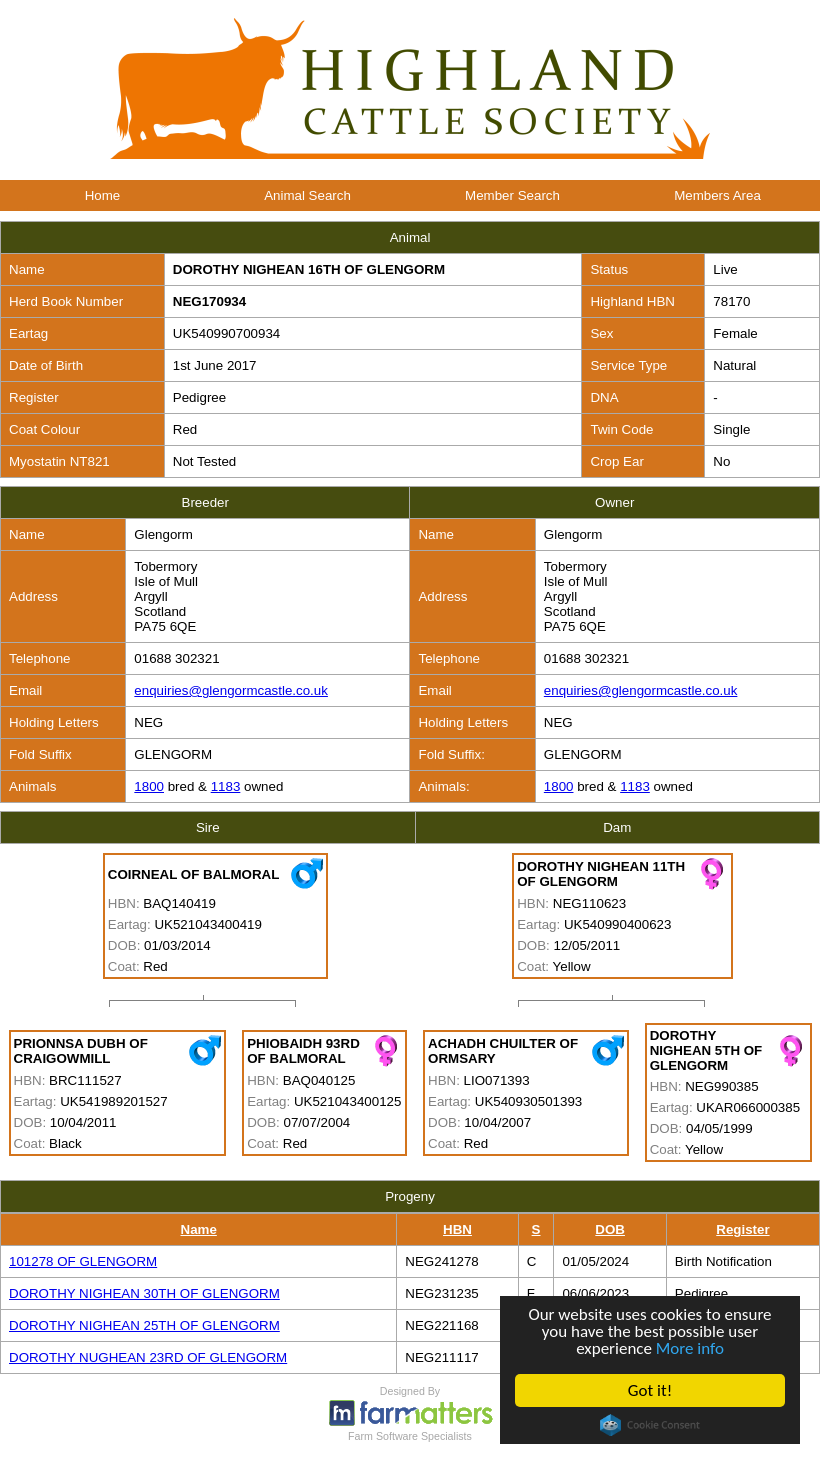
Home (103, 195)
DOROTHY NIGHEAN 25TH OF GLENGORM (144, 1325)
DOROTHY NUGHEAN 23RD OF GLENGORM (148, 1357)
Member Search (512, 195)
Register (742, 1229)
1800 (149, 786)
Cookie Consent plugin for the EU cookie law (650, 1425)
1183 (226, 786)
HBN (457, 1229)
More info (690, 1348)
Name (199, 1229)
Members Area (717, 195)
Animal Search (307, 195)
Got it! (650, 1390)
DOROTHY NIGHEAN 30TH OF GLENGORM (144, 1293)
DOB (610, 1229)
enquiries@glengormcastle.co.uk (231, 690)
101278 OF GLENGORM (83, 1261)
